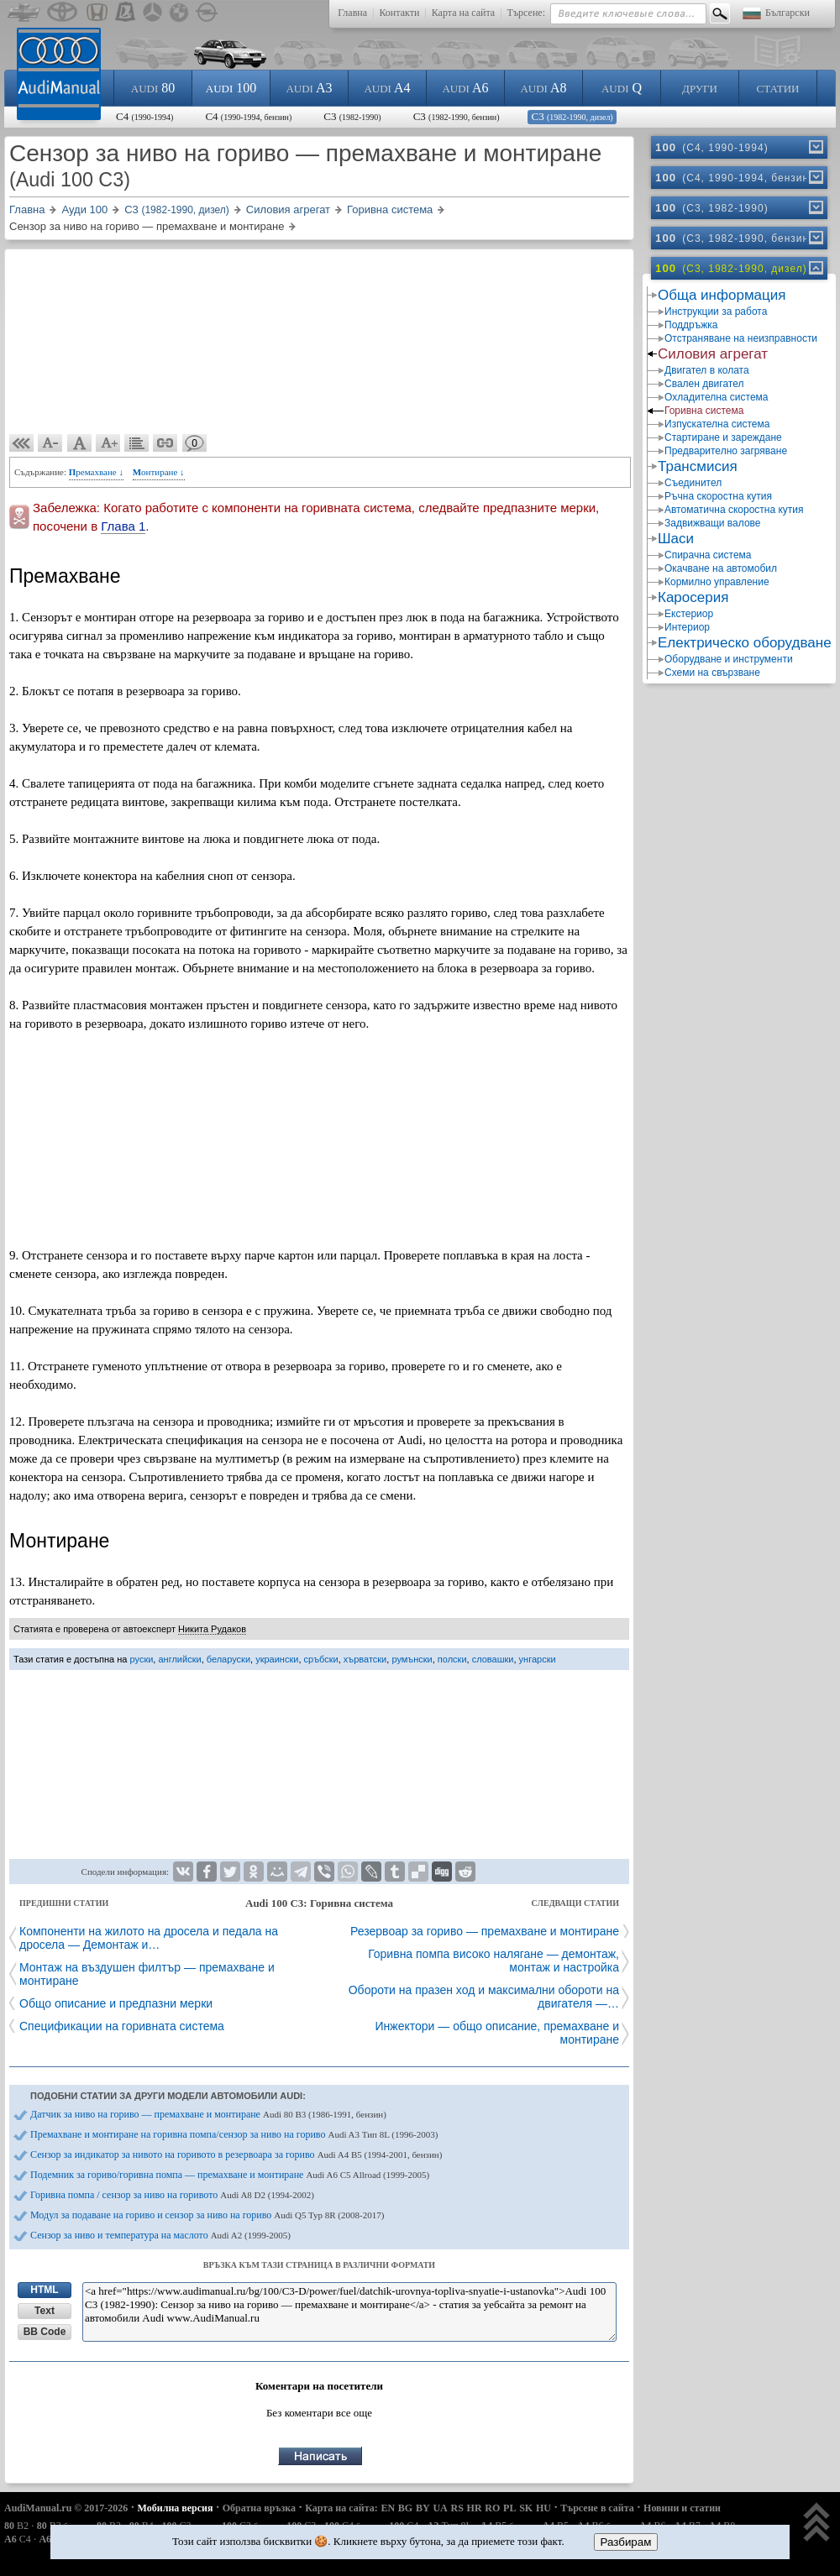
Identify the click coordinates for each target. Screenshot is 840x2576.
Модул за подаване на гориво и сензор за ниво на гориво (207, 2215)
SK (526, 2508)
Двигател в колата (706, 370)
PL (509, 2508)
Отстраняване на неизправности (740, 338)
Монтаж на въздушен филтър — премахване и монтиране (147, 1974)
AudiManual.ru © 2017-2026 (66, 2508)
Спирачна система (708, 555)
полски (452, 1659)
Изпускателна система (716, 424)
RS (456, 2508)
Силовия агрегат (713, 354)
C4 (144, 116)
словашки (493, 1659)
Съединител (693, 483)
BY (423, 2508)
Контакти (399, 12)
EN (388, 2508)
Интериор (687, 627)
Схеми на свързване (712, 672)
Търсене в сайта (597, 2508)
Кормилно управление (716, 582)
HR (474, 2508)
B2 (16, 2525)
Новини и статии (682, 2508)
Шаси (676, 539)
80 (153, 88)
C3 (352, 116)
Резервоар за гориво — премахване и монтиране (484, 1931)
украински (276, 1659)
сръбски (321, 1659)
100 (231, 88)
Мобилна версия (175, 2508)
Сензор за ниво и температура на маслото (160, 2235)
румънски (411, 1659)
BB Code (45, 2332)
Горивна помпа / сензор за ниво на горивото (172, 2195)
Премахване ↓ (96, 472)
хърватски (365, 1659)
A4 (387, 88)
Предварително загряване (725, 451)
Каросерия (693, 597)
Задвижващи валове (712, 523)
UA (440, 2508)
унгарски (537, 1659)
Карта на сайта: (341, 2508)
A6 (465, 88)
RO (492, 2508)
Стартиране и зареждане (723, 437)
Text (44, 2311)
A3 (309, 88)
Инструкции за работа (715, 311)
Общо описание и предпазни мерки (116, 2003)
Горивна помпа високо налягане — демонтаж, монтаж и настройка (493, 1960)
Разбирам (626, 2542)
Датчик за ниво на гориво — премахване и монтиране (208, 2114)
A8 (543, 88)
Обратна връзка (259, 2508)
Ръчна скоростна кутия (718, 496)
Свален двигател (703, 384)
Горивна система (703, 410)
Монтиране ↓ (159, 472)
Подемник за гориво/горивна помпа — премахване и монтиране (229, 2175)
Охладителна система (716, 397)
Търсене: (526, 12)
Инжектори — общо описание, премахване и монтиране (497, 2032)
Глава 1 (123, 526)
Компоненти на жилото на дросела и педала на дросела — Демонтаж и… (148, 1937)
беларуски (228, 1659)
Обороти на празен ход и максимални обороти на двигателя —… (484, 1996)
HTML (44, 2290)
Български (787, 12)
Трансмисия (698, 466)
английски (179, 1659)
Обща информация (722, 295)
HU (543, 2508)
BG (405, 2508)
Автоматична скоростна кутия (734, 510)
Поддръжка (690, 325)
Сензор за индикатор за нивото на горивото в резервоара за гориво (236, 2154)
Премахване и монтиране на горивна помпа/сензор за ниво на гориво (234, 2134)
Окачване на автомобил (720, 568)
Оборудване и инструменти (728, 659)
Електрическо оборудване (745, 643)
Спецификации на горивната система (121, 2026)
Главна (352, 12)
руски (142, 1659)
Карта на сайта (463, 12)
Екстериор (688, 614)
